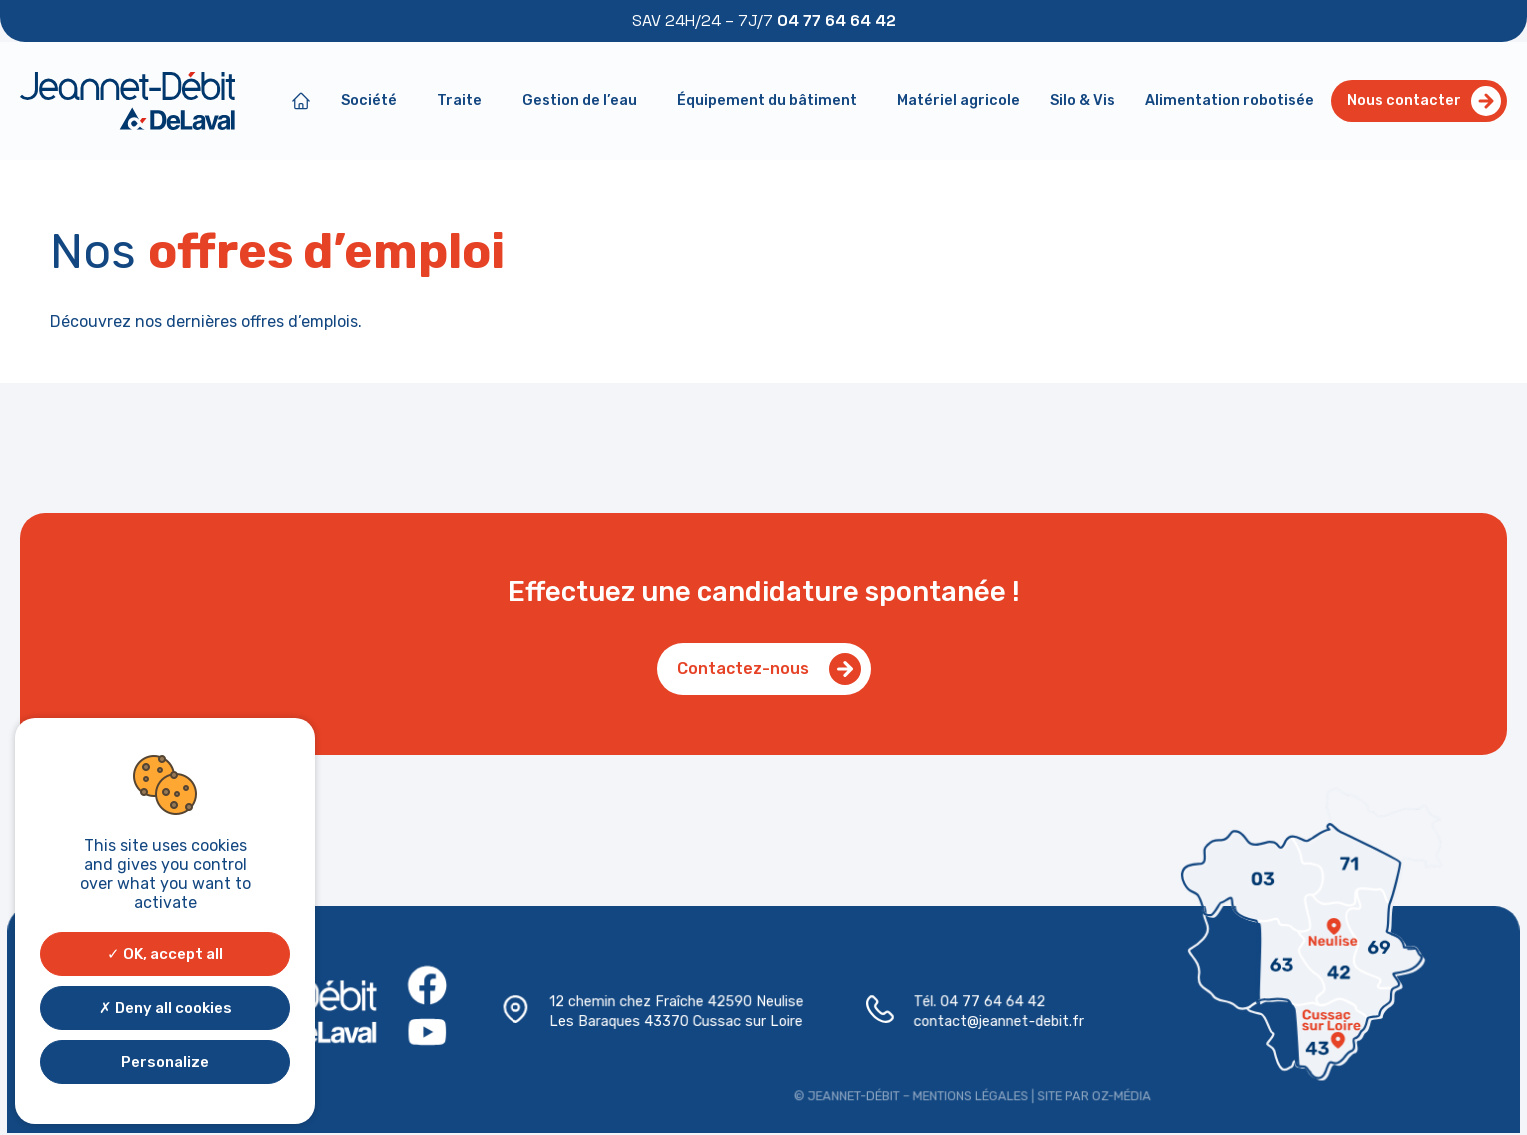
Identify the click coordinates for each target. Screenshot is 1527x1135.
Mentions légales (967, 1094)
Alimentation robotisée (1229, 100)
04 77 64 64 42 (988, 1002)
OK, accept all (165, 954)
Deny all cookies (165, 1008)
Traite (464, 101)
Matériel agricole (958, 100)
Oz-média (1115, 1094)
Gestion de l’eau (584, 101)
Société (374, 101)
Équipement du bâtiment (772, 101)
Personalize (165, 1062)
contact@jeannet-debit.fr (995, 1021)
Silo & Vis (1082, 100)
